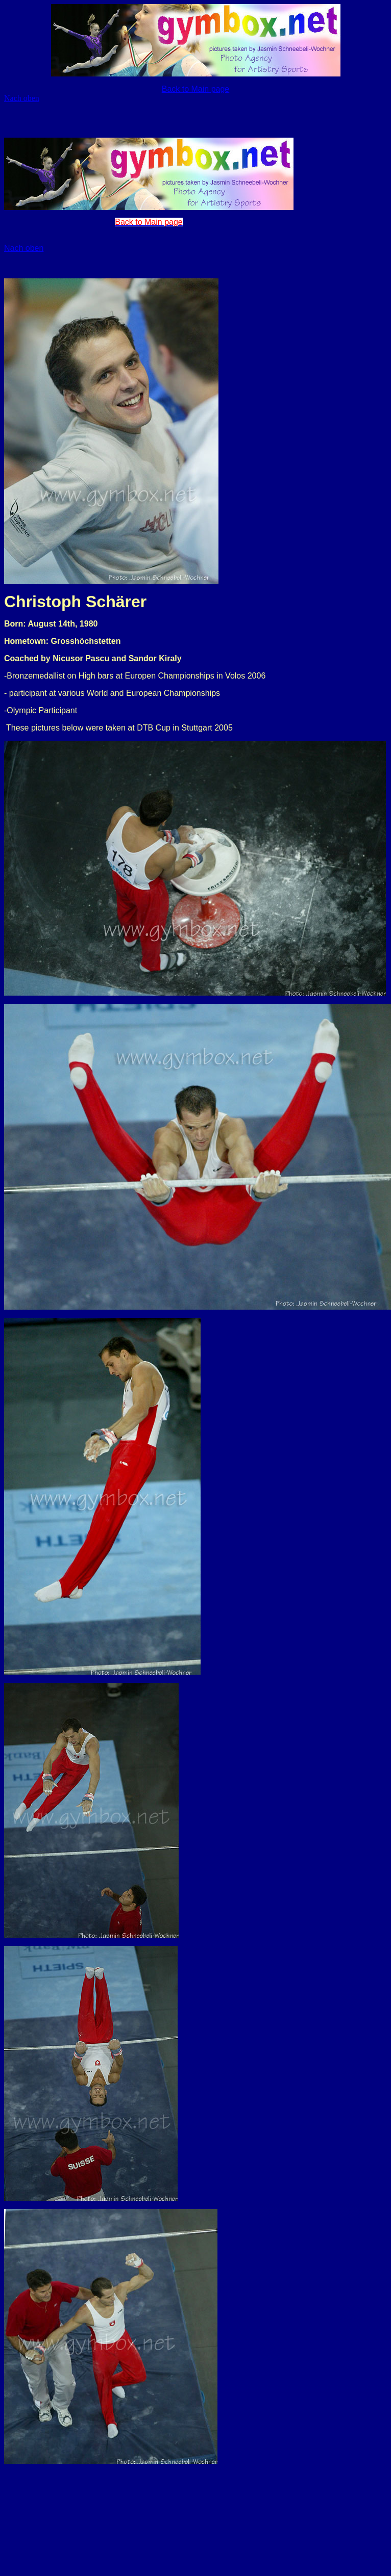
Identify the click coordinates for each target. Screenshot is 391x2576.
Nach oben (21, 98)
